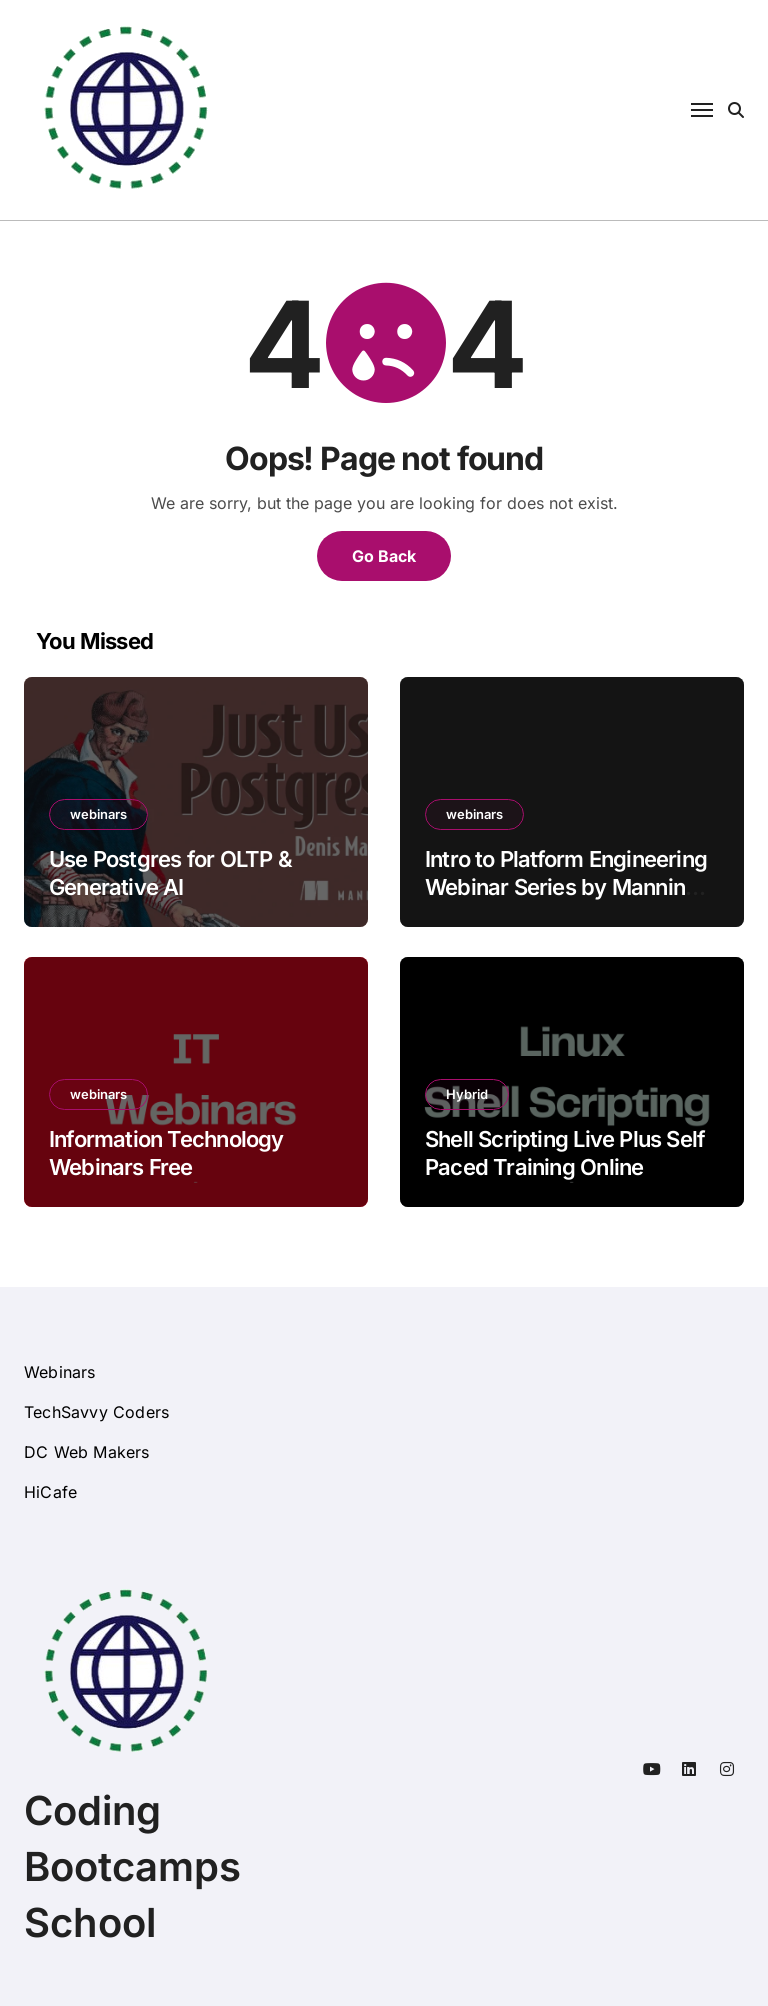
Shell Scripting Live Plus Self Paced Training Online (565, 1153)
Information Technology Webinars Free (166, 1153)
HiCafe (50, 1492)
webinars (98, 814)
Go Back (384, 556)
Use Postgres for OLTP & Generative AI (170, 873)
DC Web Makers (87, 1452)
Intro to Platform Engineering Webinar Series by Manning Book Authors (566, 887)
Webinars (60, 1372)
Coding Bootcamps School (132, 1866)
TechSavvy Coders (96, 1412)
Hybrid (467, 1094)
